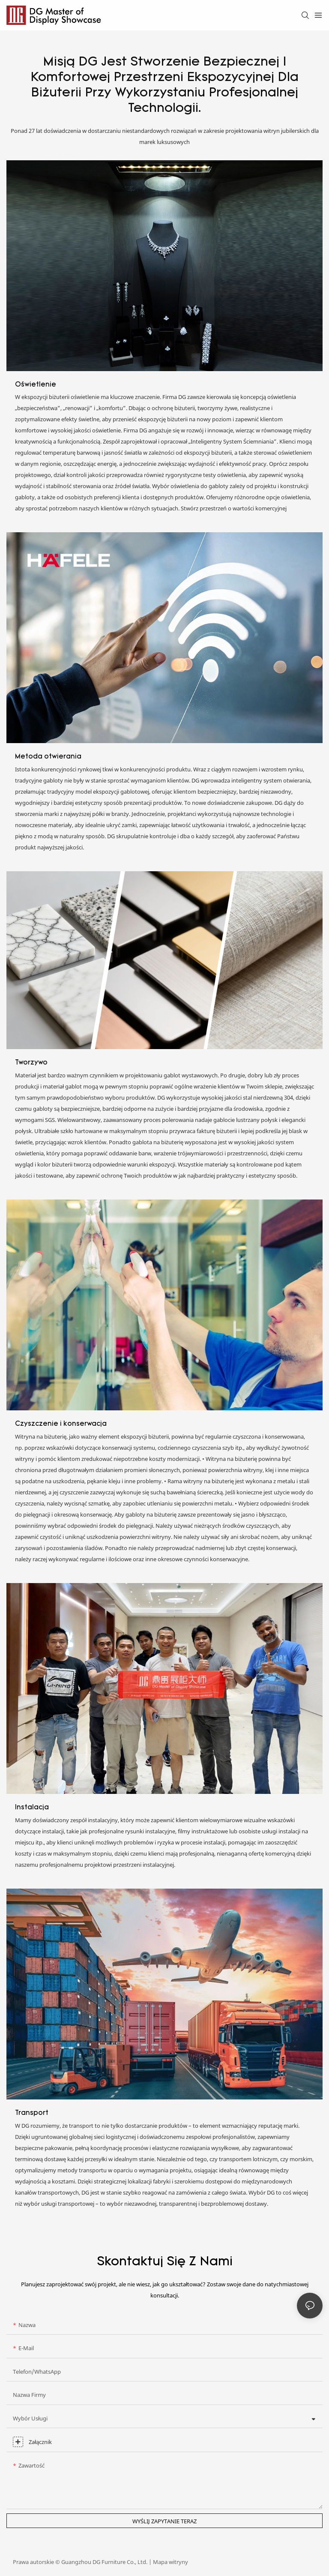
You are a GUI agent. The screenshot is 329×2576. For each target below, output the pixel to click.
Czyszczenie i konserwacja (61, 1424)
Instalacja (32, 1807)
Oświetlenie (35, 384)
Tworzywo (31, 1062)
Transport (31, 2113)
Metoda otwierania (48, 756)
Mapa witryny (170, 2562)
